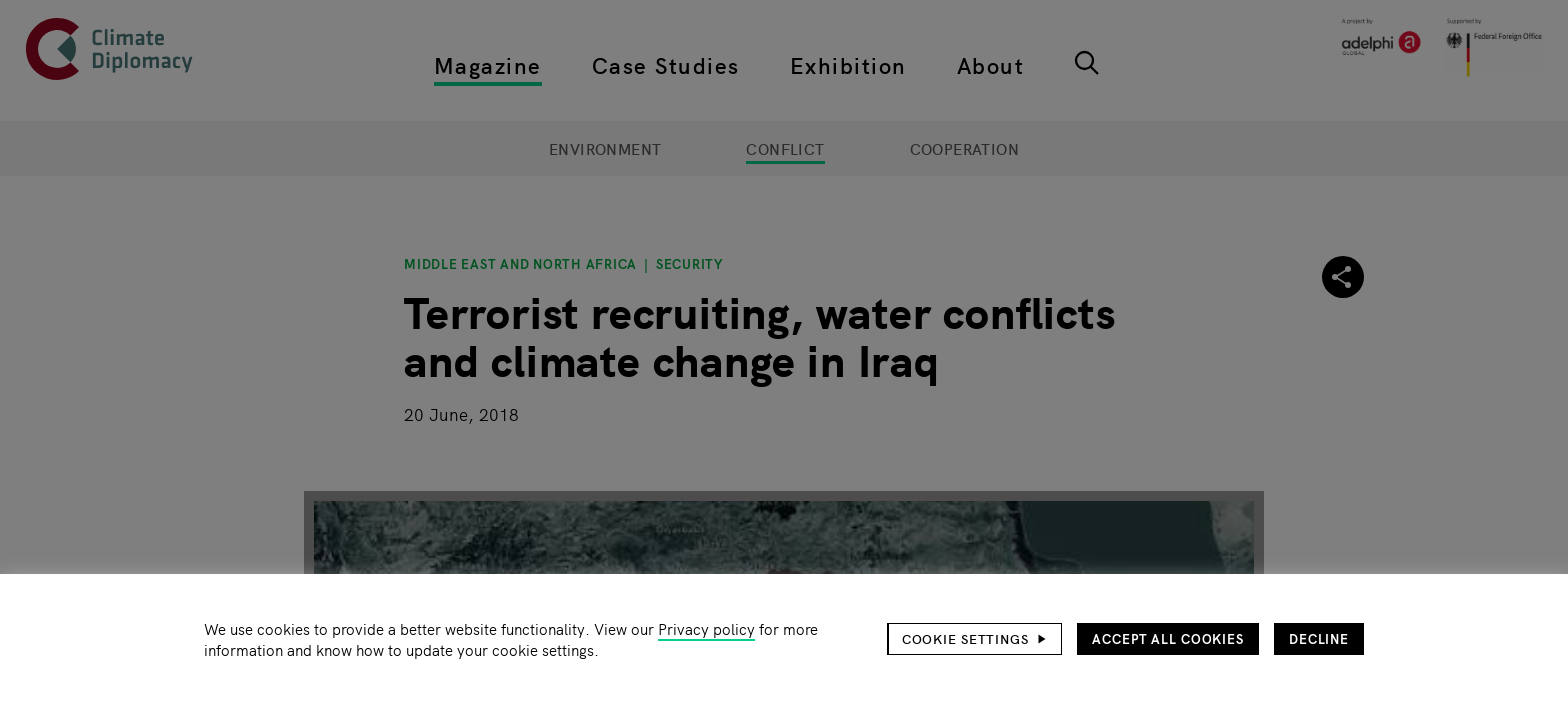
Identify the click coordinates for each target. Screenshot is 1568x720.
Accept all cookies (1168, 638)
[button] (975, 639)
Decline (1319, 638)
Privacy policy (706, 628)
